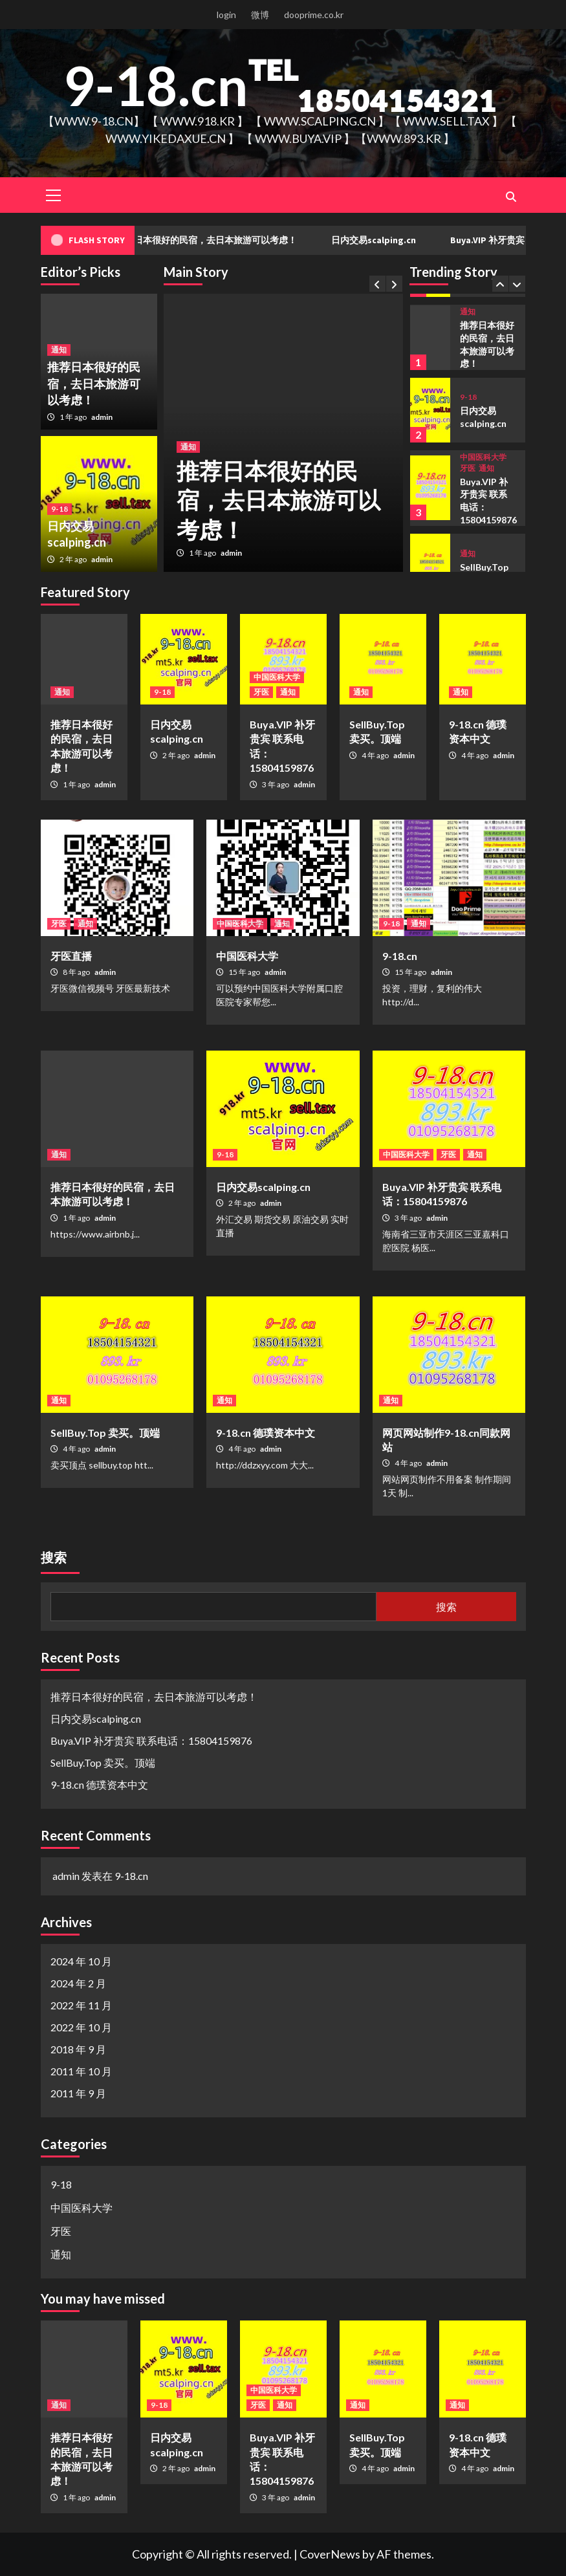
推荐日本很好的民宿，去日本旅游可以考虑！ (226, 240)
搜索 (54, 1557)
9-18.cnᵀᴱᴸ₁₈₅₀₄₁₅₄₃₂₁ (279, 85)
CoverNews (329, 2554)
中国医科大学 (483, 457)
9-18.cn (399, 956)
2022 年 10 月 (81, 2027)
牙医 (467, 468)
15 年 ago (244, 972)
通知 (188, 447)
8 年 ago (77, 972)
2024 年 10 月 (81, 1961)
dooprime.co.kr (313, 14)
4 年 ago (376, 755)
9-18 (59, 509)
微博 (260, 14)
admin (231, 553)
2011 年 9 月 (78, 2093)
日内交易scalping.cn (393, 240)
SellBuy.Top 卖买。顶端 (105, 1432)
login (226, 14)
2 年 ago (74, 559)
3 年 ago (276, 784)
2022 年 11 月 (81, 2005)
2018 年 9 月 (78, 2049)
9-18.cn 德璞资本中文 (265, 1432)
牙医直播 (71, 956)
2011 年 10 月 (81, 2071)
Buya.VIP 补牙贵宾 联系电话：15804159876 (151, 1740)
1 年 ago (203, 553)
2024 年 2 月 (78, 1983)
